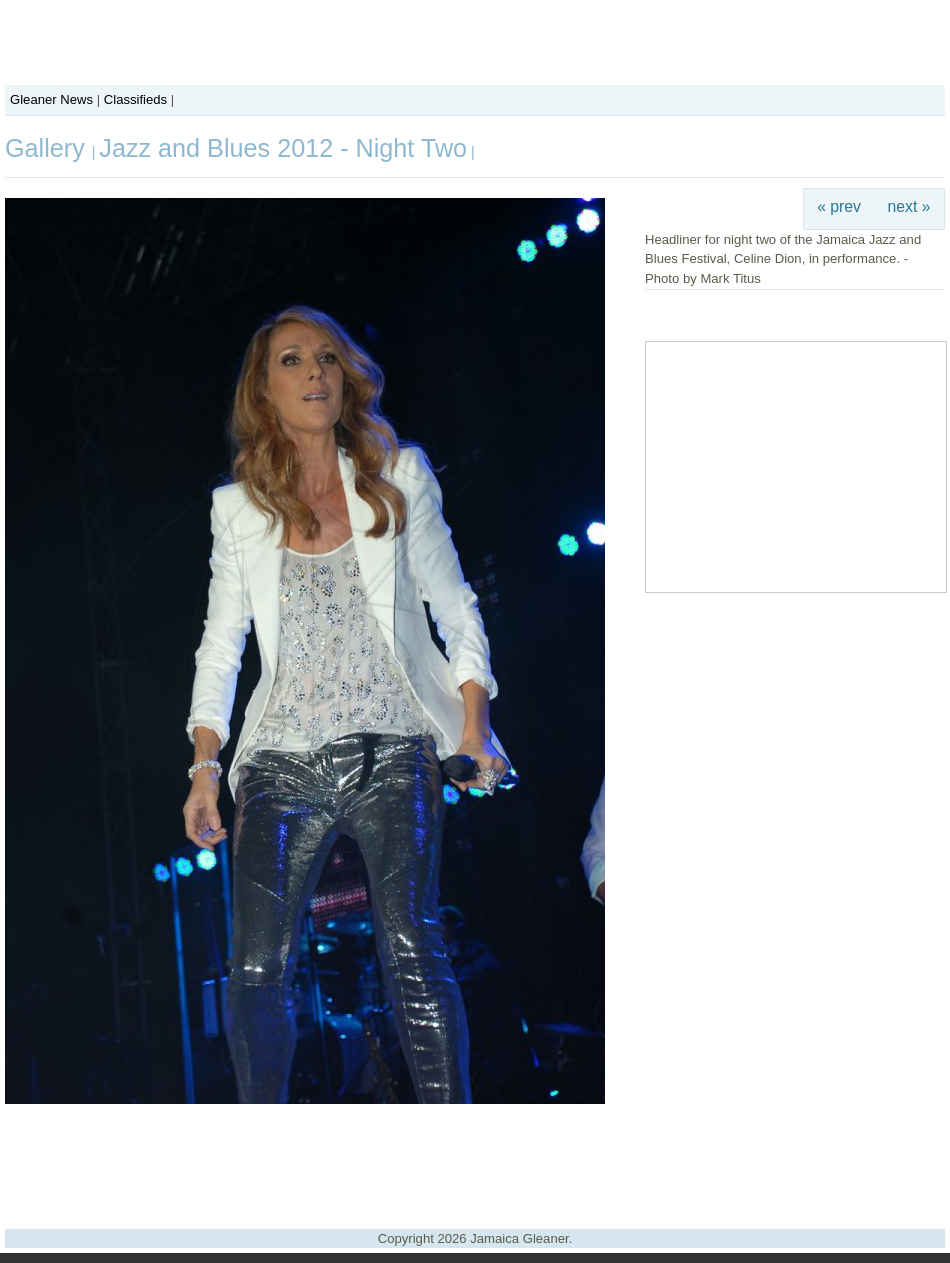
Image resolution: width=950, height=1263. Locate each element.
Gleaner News (51, 99)
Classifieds (135, 99)
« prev (839, 206)
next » (909, 206)
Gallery (48, 148)
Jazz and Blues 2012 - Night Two (283, 148)
